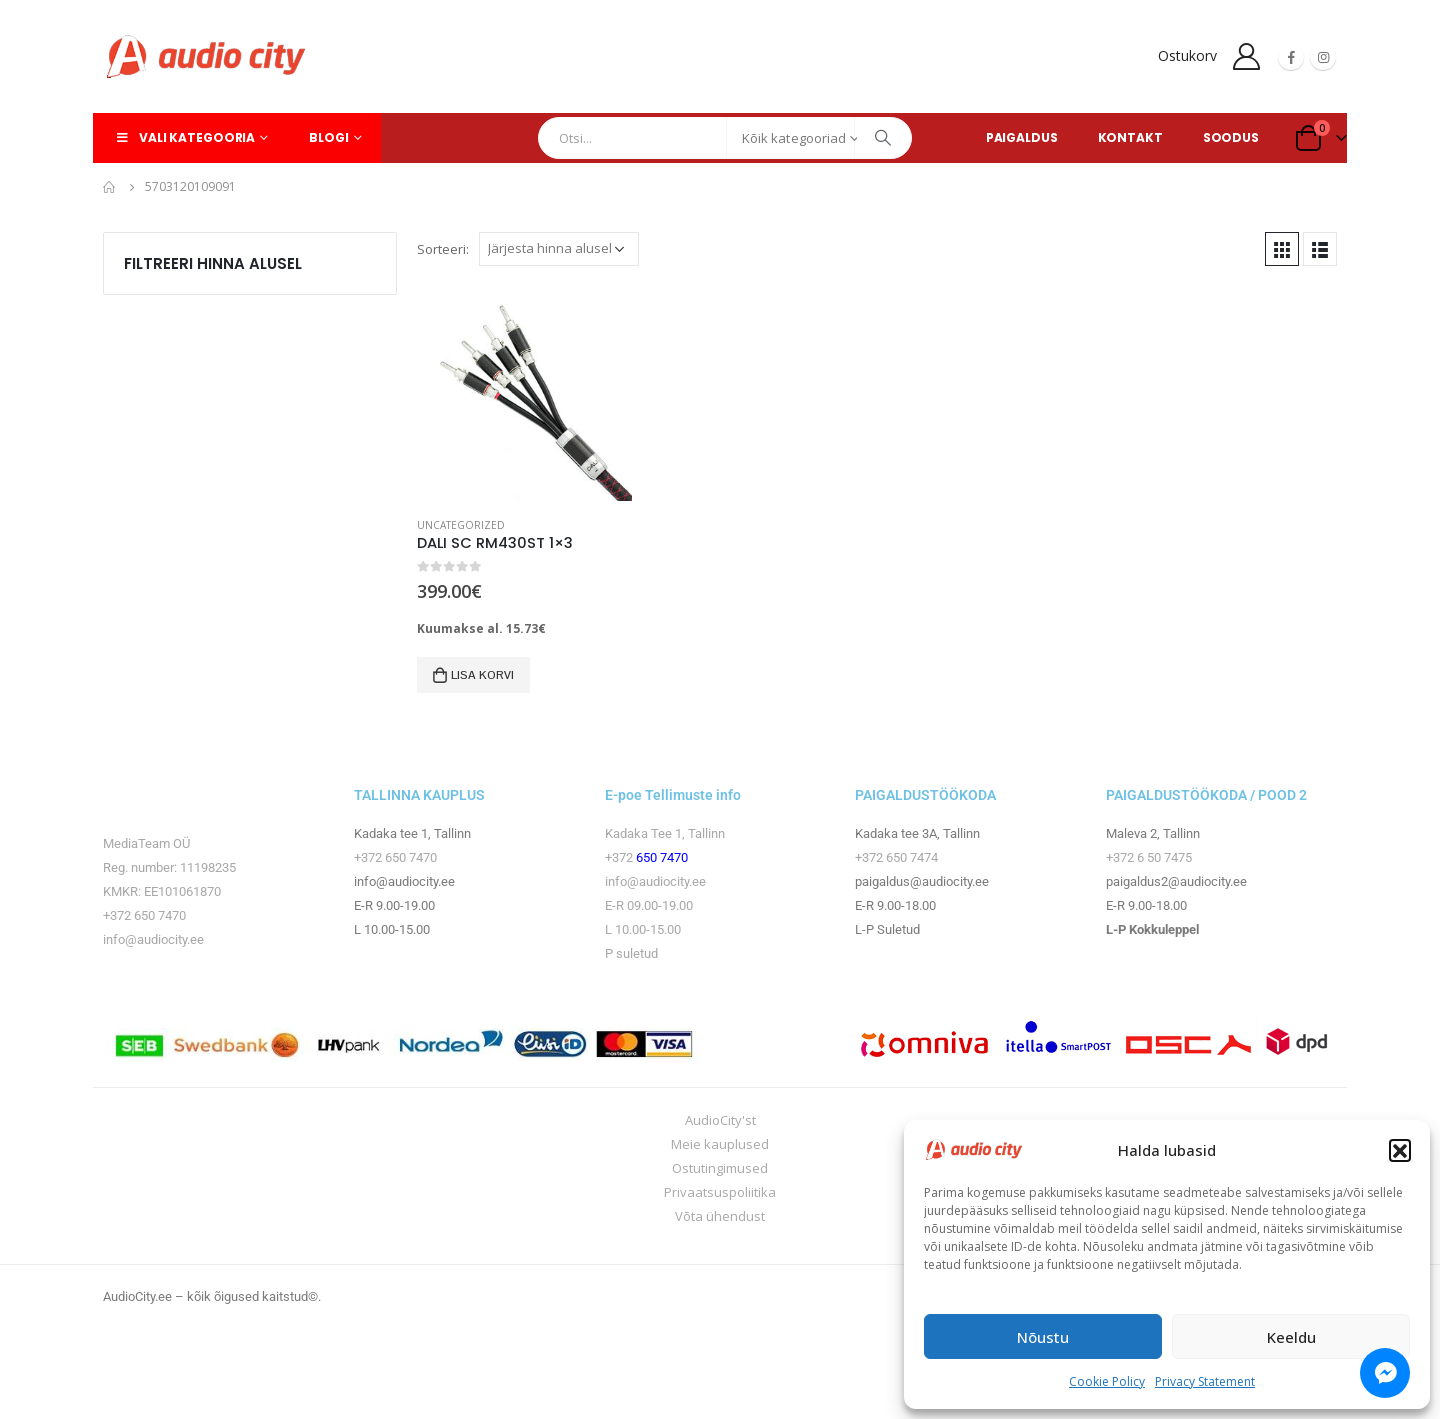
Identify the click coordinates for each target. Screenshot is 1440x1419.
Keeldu (1291, 1337)
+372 (620, 857)
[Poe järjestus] (559, 249)
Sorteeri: (443, 249)
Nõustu (1043, 1337)
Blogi (328, 137)
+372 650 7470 (144, 915)
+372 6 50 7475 (1149, 857)
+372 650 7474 (896, 857)
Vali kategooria (184, 137)
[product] (524, 393)
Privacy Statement (1205, 1381)
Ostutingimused (720, 1168)
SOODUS (1231, 137)
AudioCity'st (720, 1120)
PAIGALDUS (1022, 137)
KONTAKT (1130, 137)
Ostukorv (1187, 55)
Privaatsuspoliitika (720, 1192)
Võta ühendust (720, 1216)
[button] (1400, 1150)
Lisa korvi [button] (482, 675)
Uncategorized (461, 525)
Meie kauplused (720, 1144)
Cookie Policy (1107, 1381)
